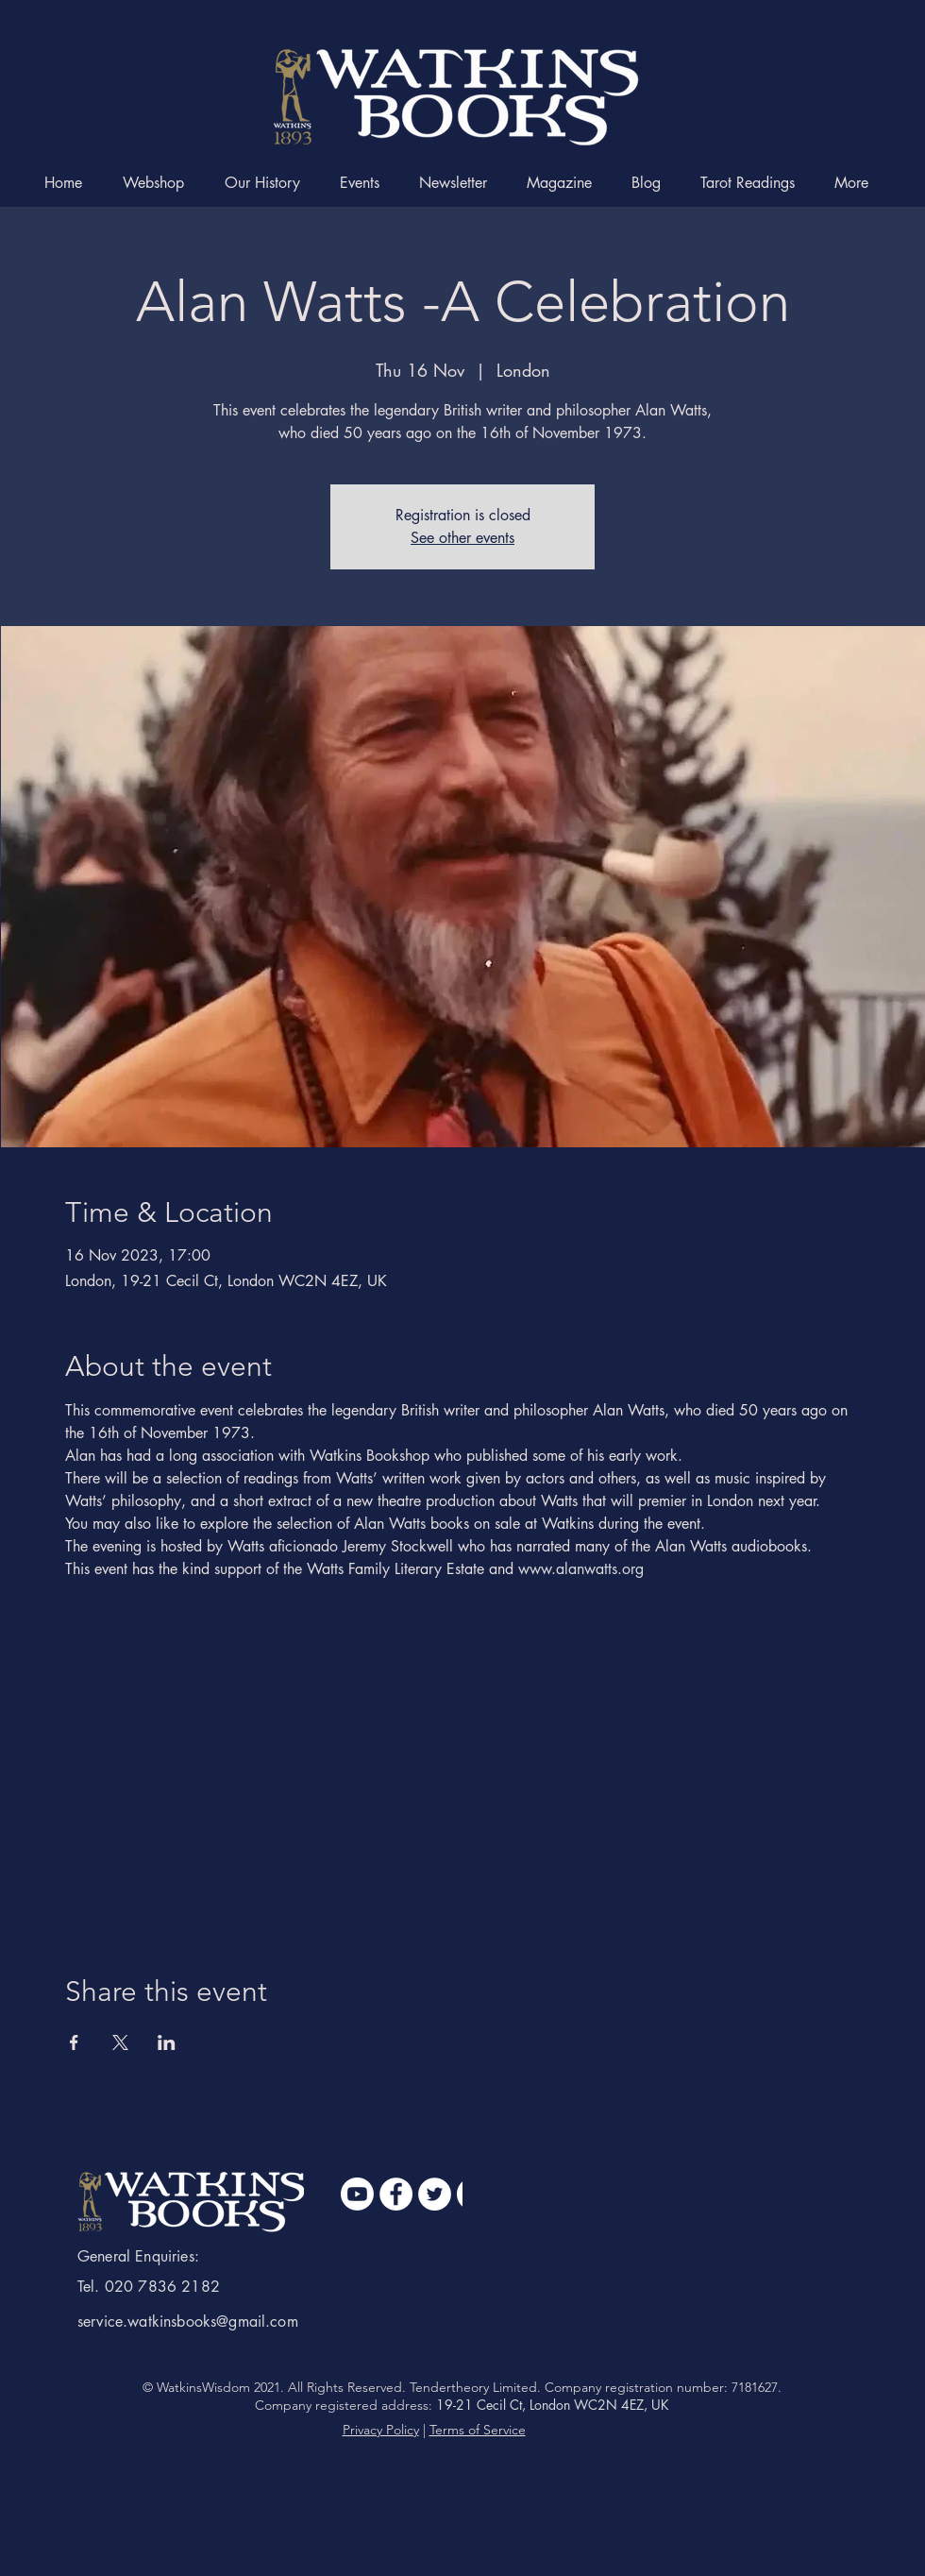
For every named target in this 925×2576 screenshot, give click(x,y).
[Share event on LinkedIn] (167, 2042)
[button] (857, 183)
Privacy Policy (381, 2429)
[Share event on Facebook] (74, 2042)
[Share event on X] (120, 2042)
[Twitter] (434, 2194)
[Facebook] (395, 2194)
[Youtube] (357, 2194)
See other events (462, 538)
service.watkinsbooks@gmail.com (187, 2321)
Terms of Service (477, 2429)
